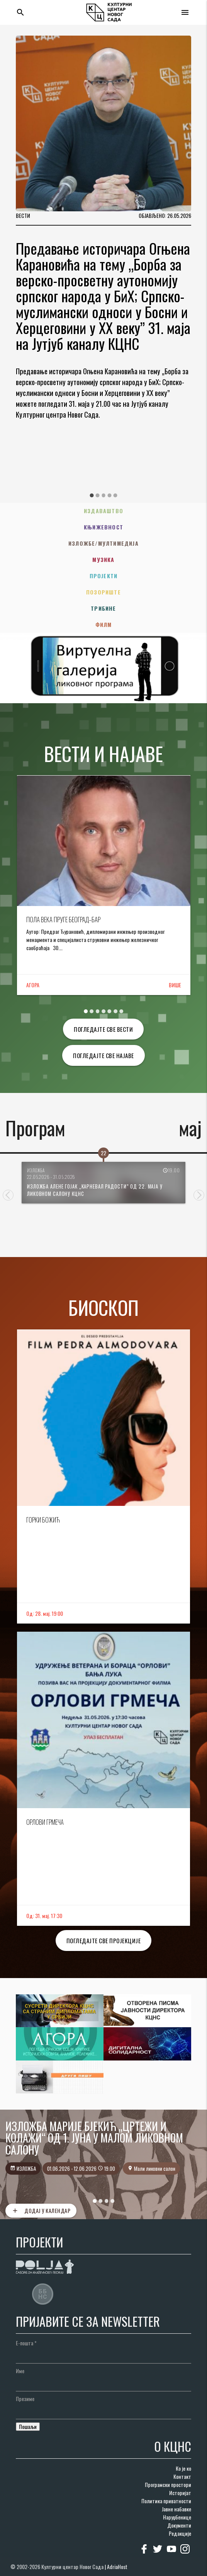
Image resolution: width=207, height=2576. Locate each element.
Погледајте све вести (103, 1029)
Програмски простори (168, 2484)
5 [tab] (115, 495)
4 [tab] (109, 495)
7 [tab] (121, 1011)
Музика (103, 559)
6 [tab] (115, 1011)
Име (20, 2371)
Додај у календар (41, 2211)
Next (198, 1195)
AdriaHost (117, 2566)
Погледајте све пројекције (103, 1940)
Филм (103, 624)
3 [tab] (103, 495)
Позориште (103, 592)
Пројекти (104, 576)
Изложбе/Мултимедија (103, 543)
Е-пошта (26, 2343)
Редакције (180, 2533)
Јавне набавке (176, 2509)
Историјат (180, 2493)
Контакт (182, 2476)
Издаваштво (103, 511)
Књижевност (103, 527)
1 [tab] (91, 495)
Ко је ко (183, 2468)
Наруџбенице (177, 2517)
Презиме (25, 2398)
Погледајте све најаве (103, 1055)
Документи (179, 2525)
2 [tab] (98, 495)
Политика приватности (166, 2501)
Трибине (103, 608)
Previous (8, 1195)
